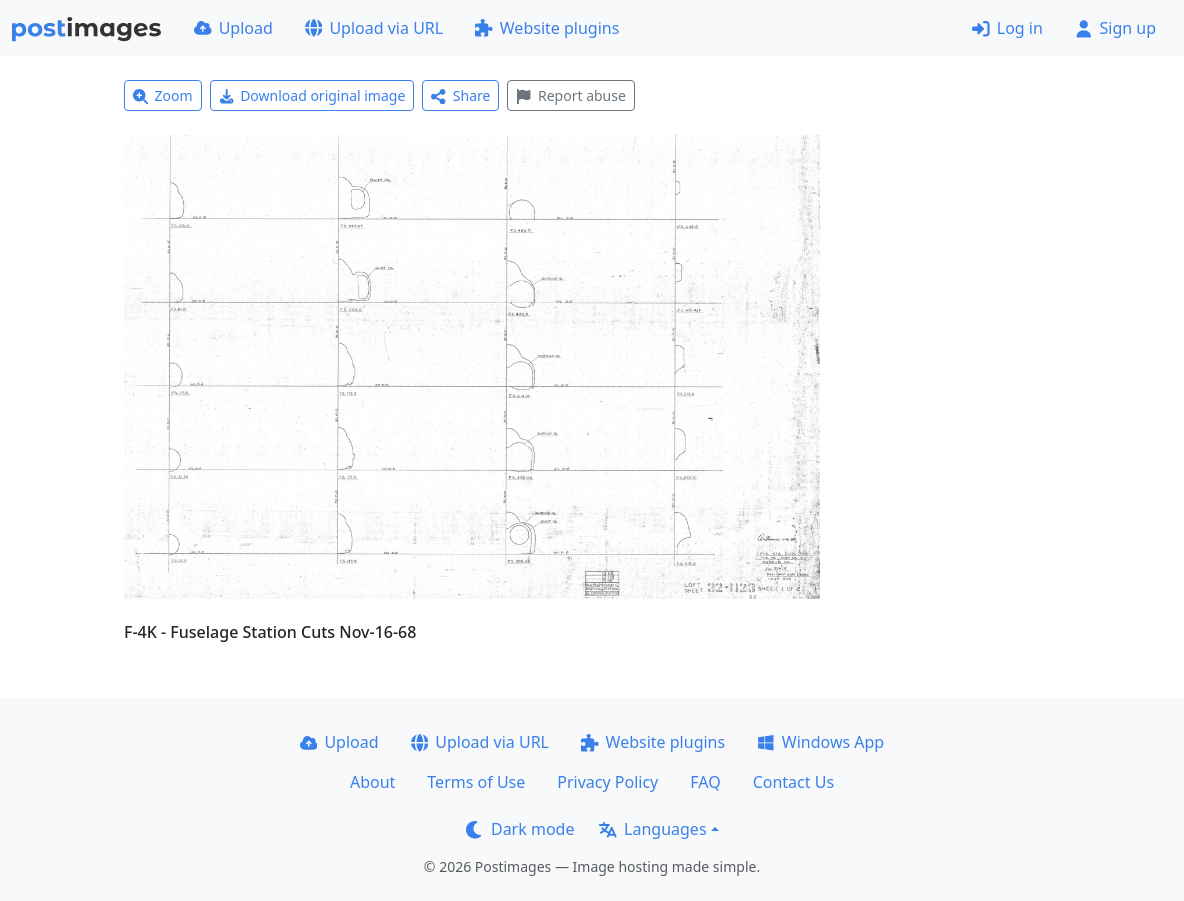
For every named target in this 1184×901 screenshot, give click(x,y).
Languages (652, 829)
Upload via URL (374, 28)
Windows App (820, 742)
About (372, 782)
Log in (1007, 28)
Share (460, 95)
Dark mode (520, 829)
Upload (233, 28)
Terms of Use (476, 782)
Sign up (1115, 28)
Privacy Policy (607, 782)
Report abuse (570, 95)
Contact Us (793, 782)
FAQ (705, 782)
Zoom (163, 95)
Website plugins (547, 28)
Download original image (312, 95)
